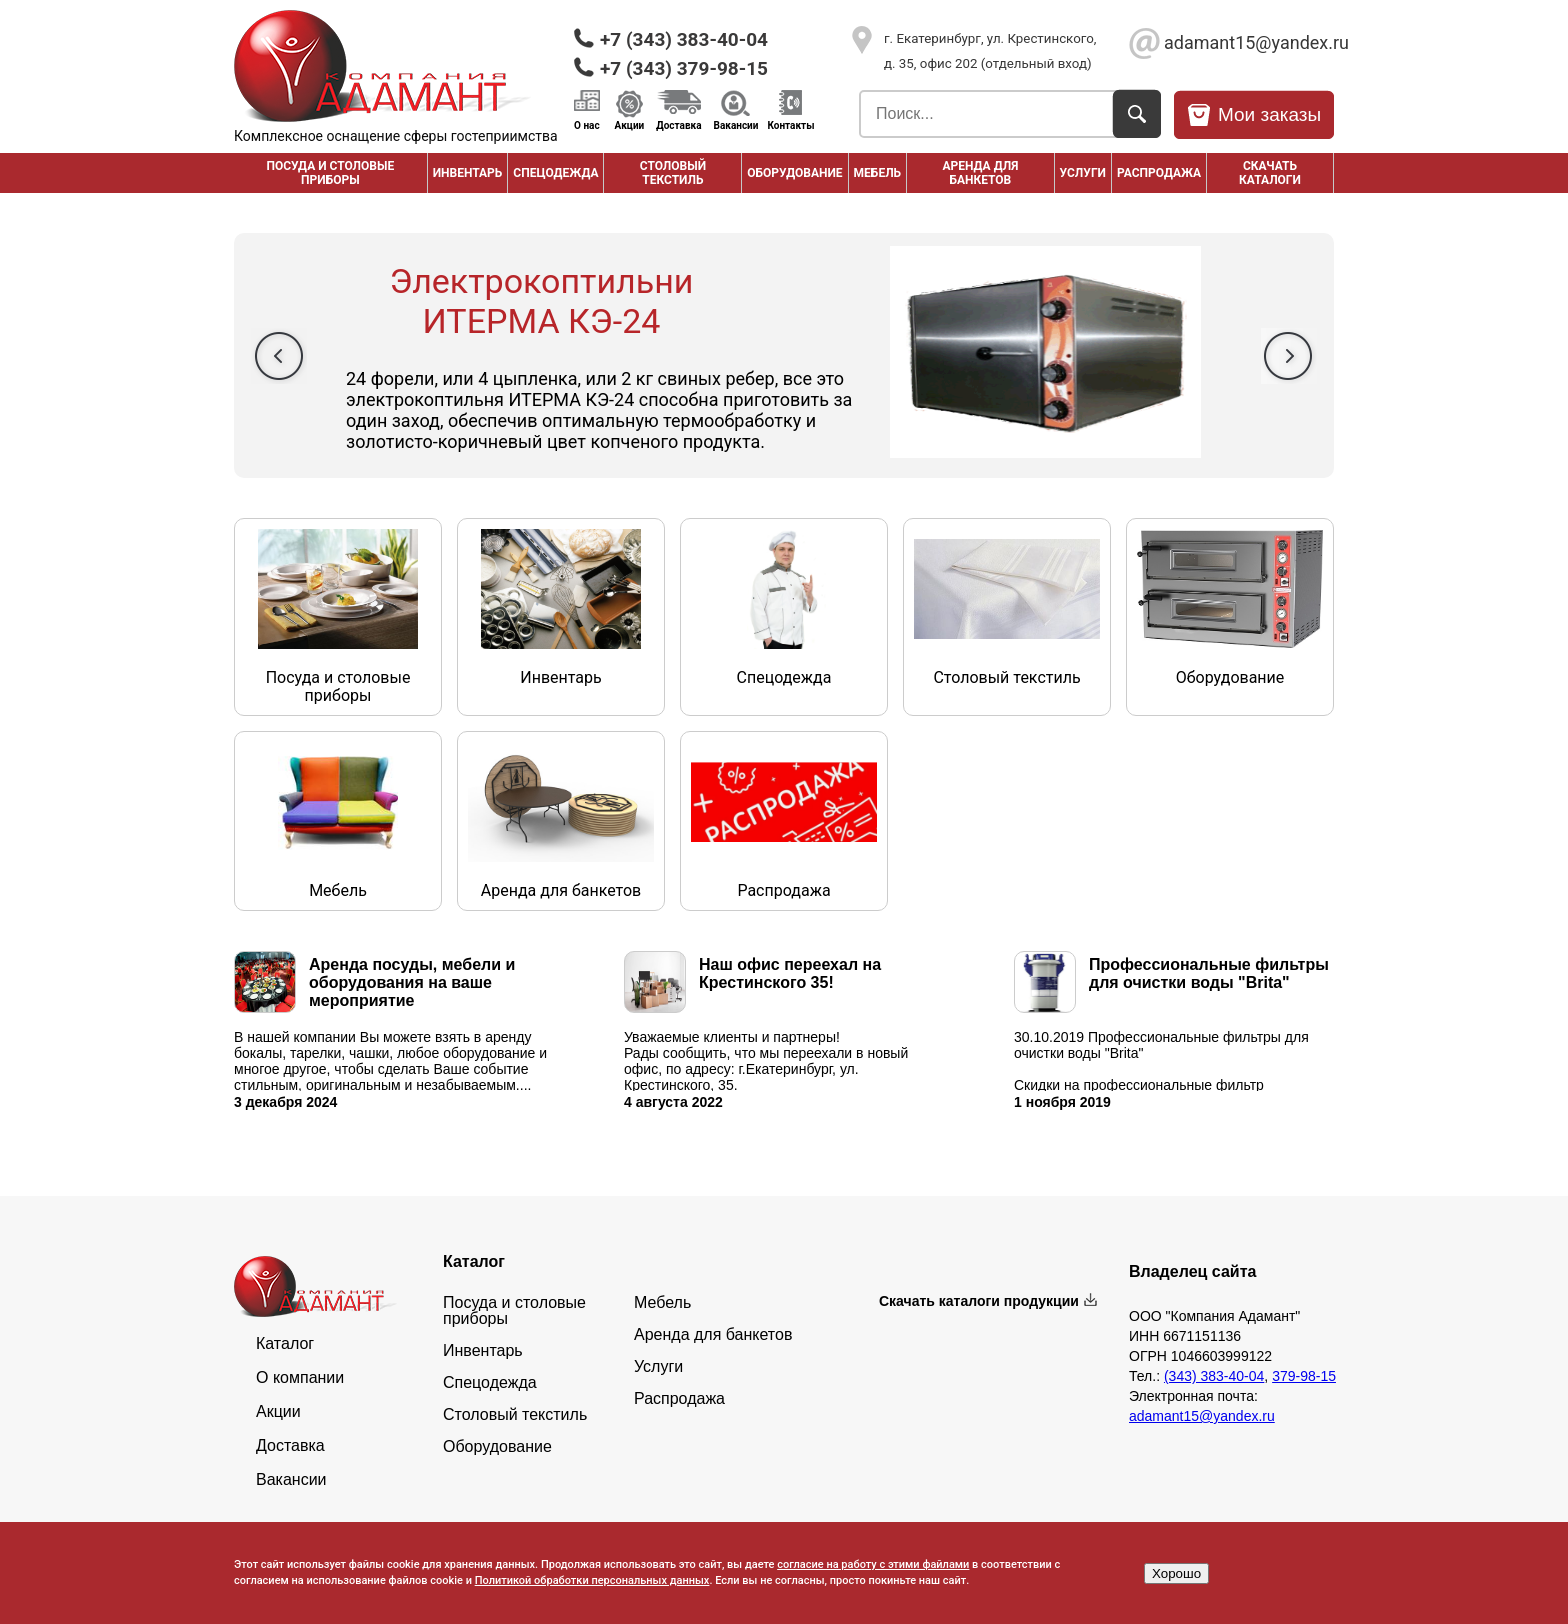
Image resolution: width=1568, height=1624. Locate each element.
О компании (300, 1378)
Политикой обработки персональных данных (592, 1580)
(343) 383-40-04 (1214, 1376)
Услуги (1083, 173)
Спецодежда (555, 173)
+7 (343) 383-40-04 (684, 39)
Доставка (678, 125)
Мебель (878, 173)
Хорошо (1176, 1573)
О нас (587, 125)
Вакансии (736, 125)
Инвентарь (468, 173)
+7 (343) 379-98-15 (684, 68)
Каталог (285, 1344)
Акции (630, 125)
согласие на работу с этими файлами (873, 1564)
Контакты (790, 125)
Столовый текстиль (673, 173)
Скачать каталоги (1270, 173)
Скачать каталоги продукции (979, 1301)
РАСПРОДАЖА (1159, 173)
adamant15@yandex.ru (1249, 42)
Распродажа (679, 1399)
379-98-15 (1304, 1376)
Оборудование (794, 173)
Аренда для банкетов (980, 173)
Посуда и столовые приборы (330, 173)
